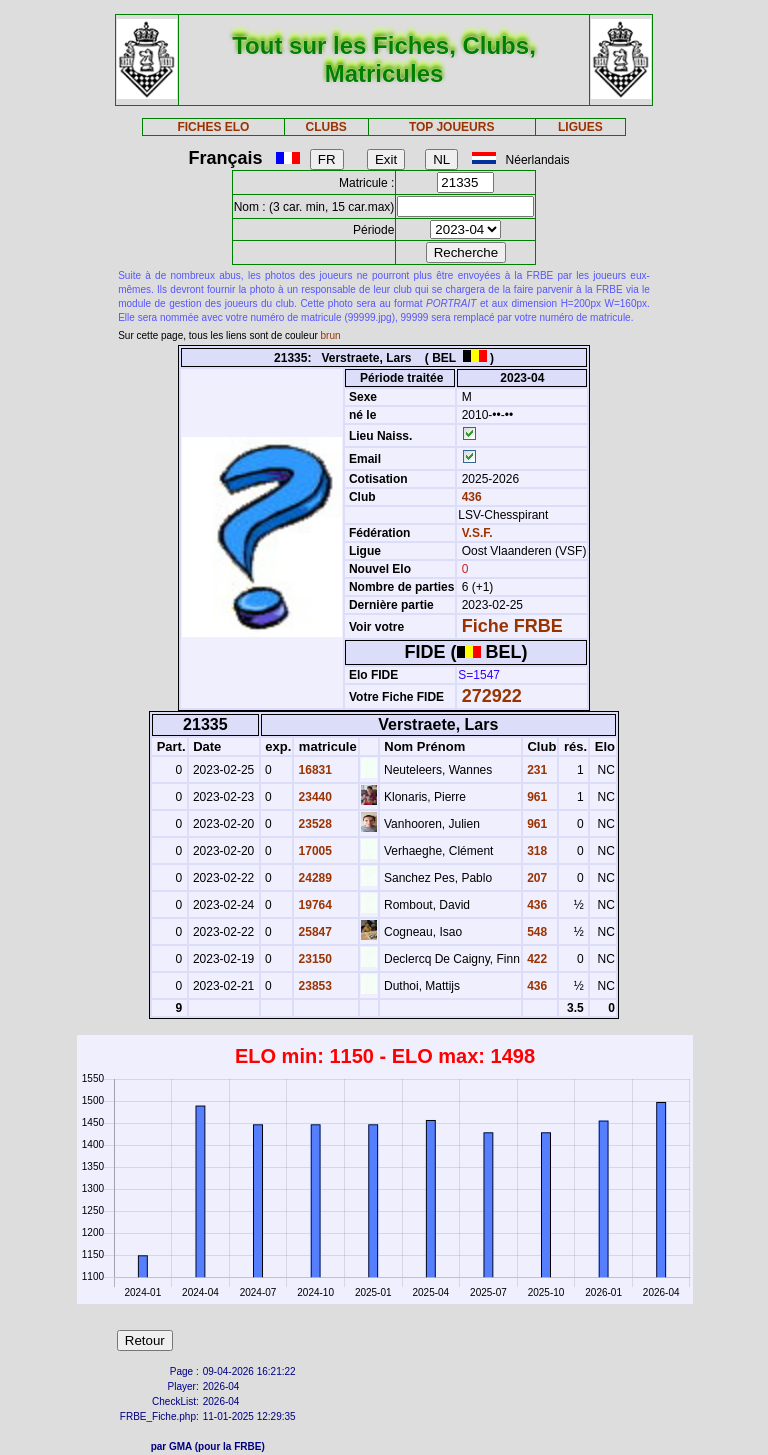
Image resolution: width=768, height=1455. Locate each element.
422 (535, 959)
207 (535, 878)
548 (535, 932)
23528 (313, 824)
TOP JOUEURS (452, 127)
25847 (313, 932)
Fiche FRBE (512, 626)
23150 (313, 959)
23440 (313, 797)
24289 (313, 878)
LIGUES (580, 127)
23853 (313, 986)
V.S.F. (477, 533)
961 (535, 797)
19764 (313, 905)
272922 (492, 696)
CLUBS (325, 127)
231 (535, 770)
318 (535, 851)
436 (469, 497)
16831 (313, 770)
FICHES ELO (213, 127)
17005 (313, 851)
